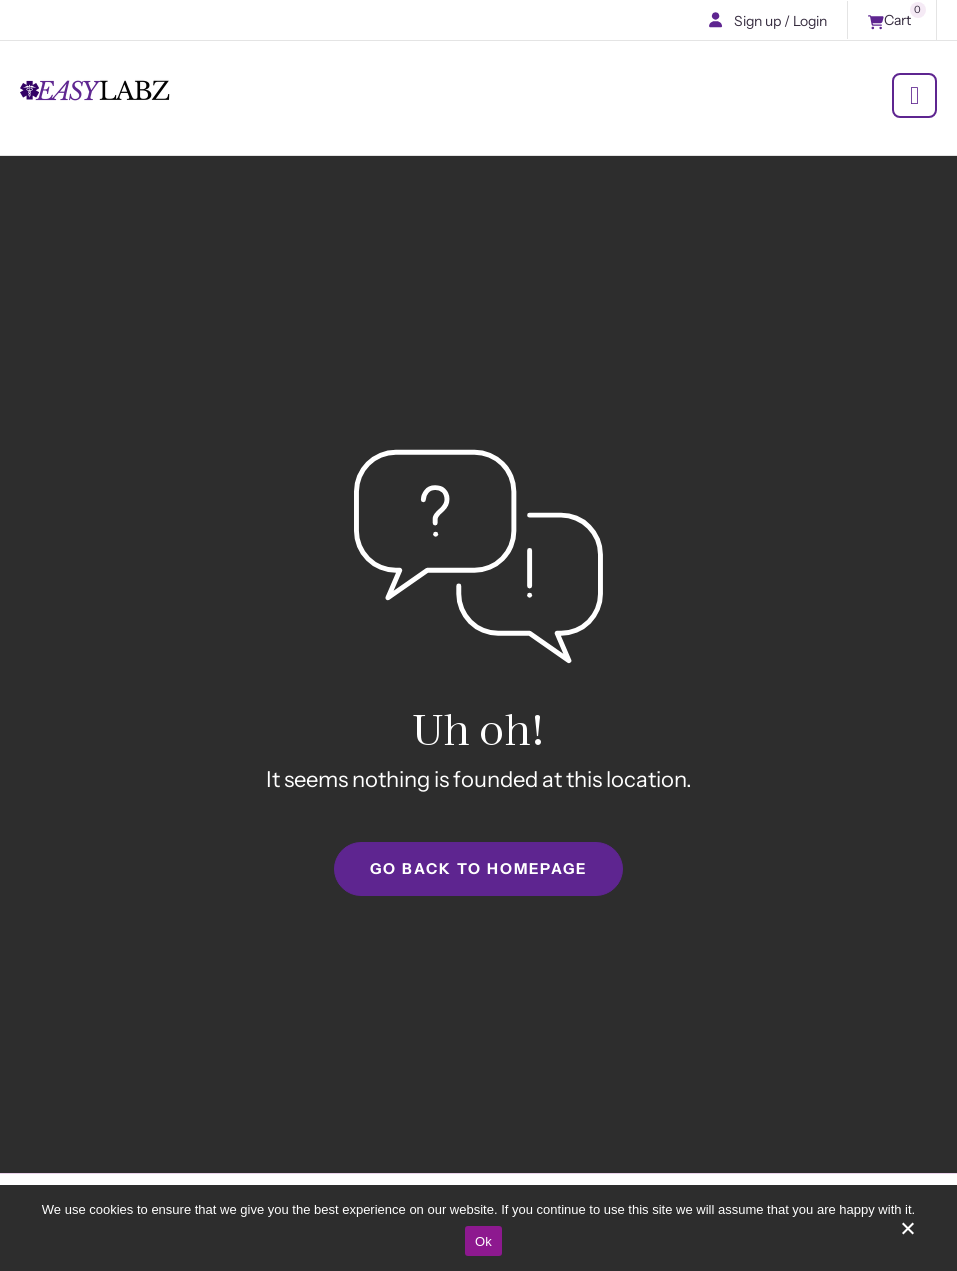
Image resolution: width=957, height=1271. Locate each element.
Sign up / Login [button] (780, 21)
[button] (716, 20)
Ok (483, 1241)
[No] (907, 1235)
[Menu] (914, 95)
